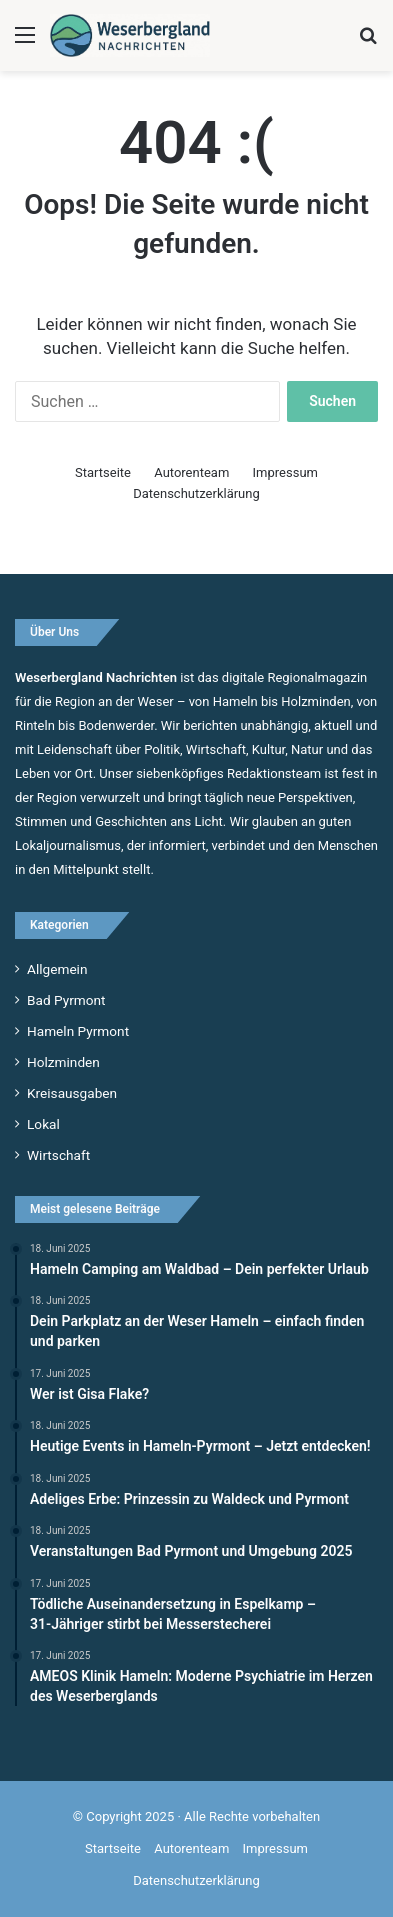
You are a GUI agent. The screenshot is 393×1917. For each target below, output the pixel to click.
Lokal (43, 1124)
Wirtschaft (58, 1155)
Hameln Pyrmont (78, 1031)
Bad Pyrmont (66, 1000)
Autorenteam (191, 472)
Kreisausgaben (72, 1093)
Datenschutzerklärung (196, 493)
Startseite (103, 472)
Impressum (285, 472)
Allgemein (57, 969)
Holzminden (63, 1062)
